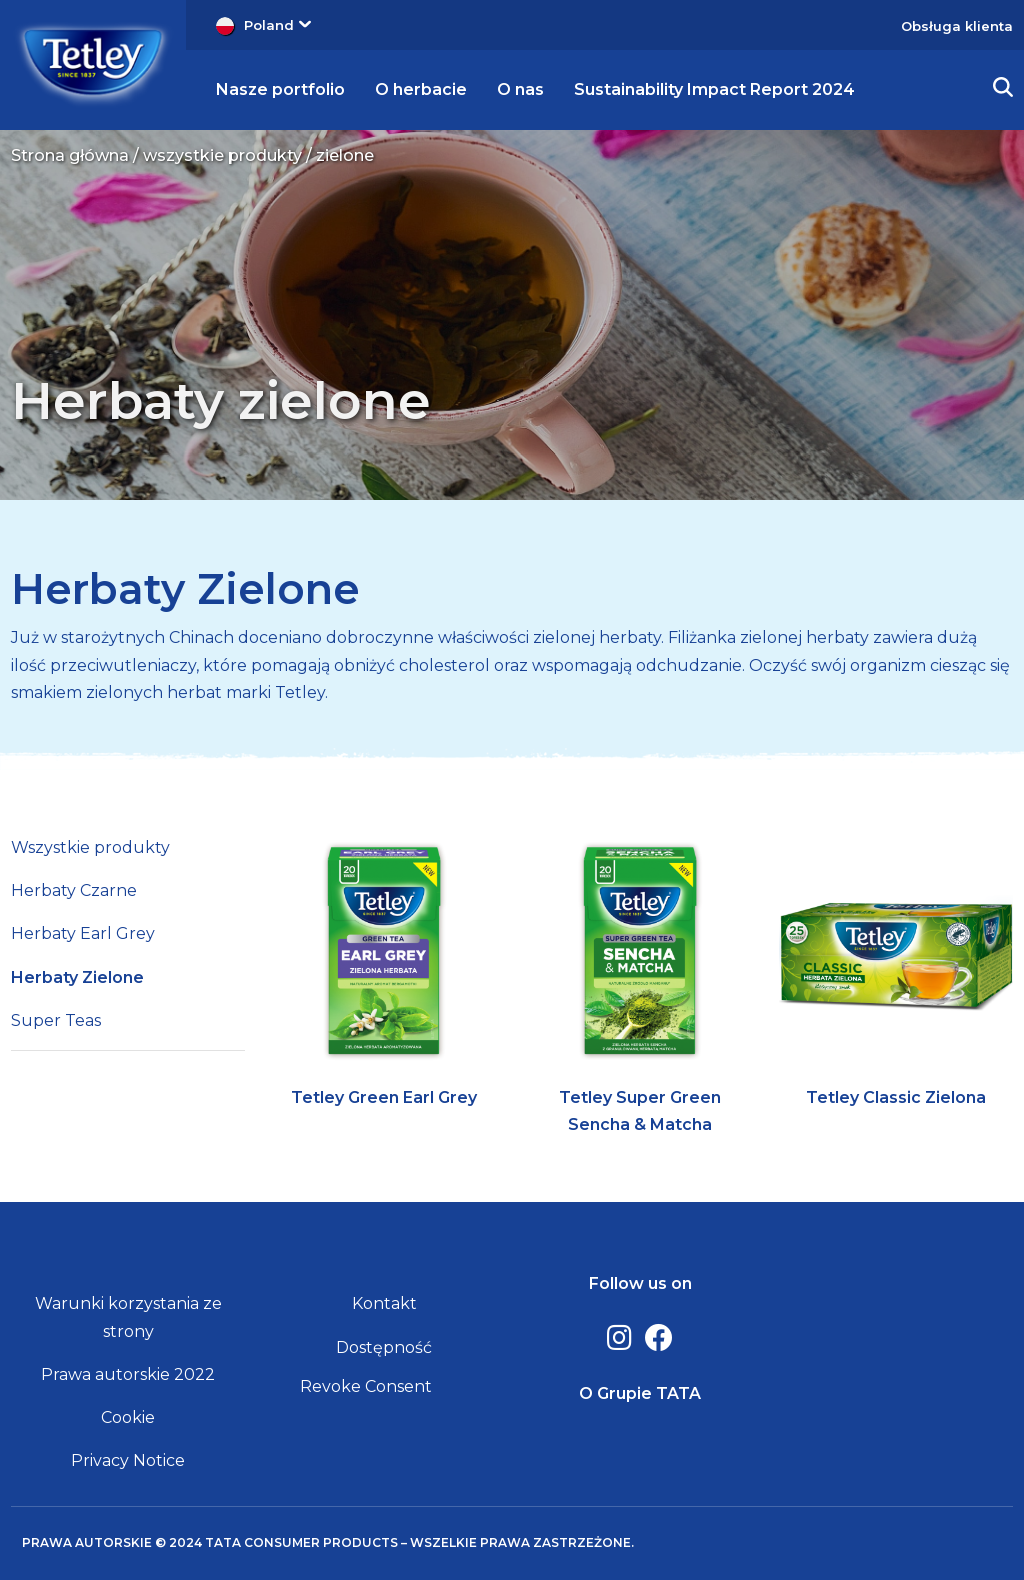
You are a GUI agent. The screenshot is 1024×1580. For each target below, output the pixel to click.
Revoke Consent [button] (366, 1386)
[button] (1003, 90)
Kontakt (384, 1303)
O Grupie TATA (640, 1393)
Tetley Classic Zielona (896, 1097)
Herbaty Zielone (185, 589)
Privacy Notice (128, 1460)
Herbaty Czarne (74, 890)
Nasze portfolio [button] (280, 89)
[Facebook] (659, 1338)
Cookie (128, 1417)
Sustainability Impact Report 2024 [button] (714, 89)
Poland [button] (277, 25)
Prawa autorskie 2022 (128, 1374)
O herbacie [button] (421, 89)
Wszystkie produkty (90, 847)
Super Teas (56, 1020)
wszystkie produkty (222, 155)
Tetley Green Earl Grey (384, 1097)
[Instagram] (619, 1338)
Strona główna (70, 155)
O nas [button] (520, 89)
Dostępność (384, 1347)
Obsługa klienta (957, 26)
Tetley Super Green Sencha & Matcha (640, 1111)
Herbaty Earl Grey (83, 933)
